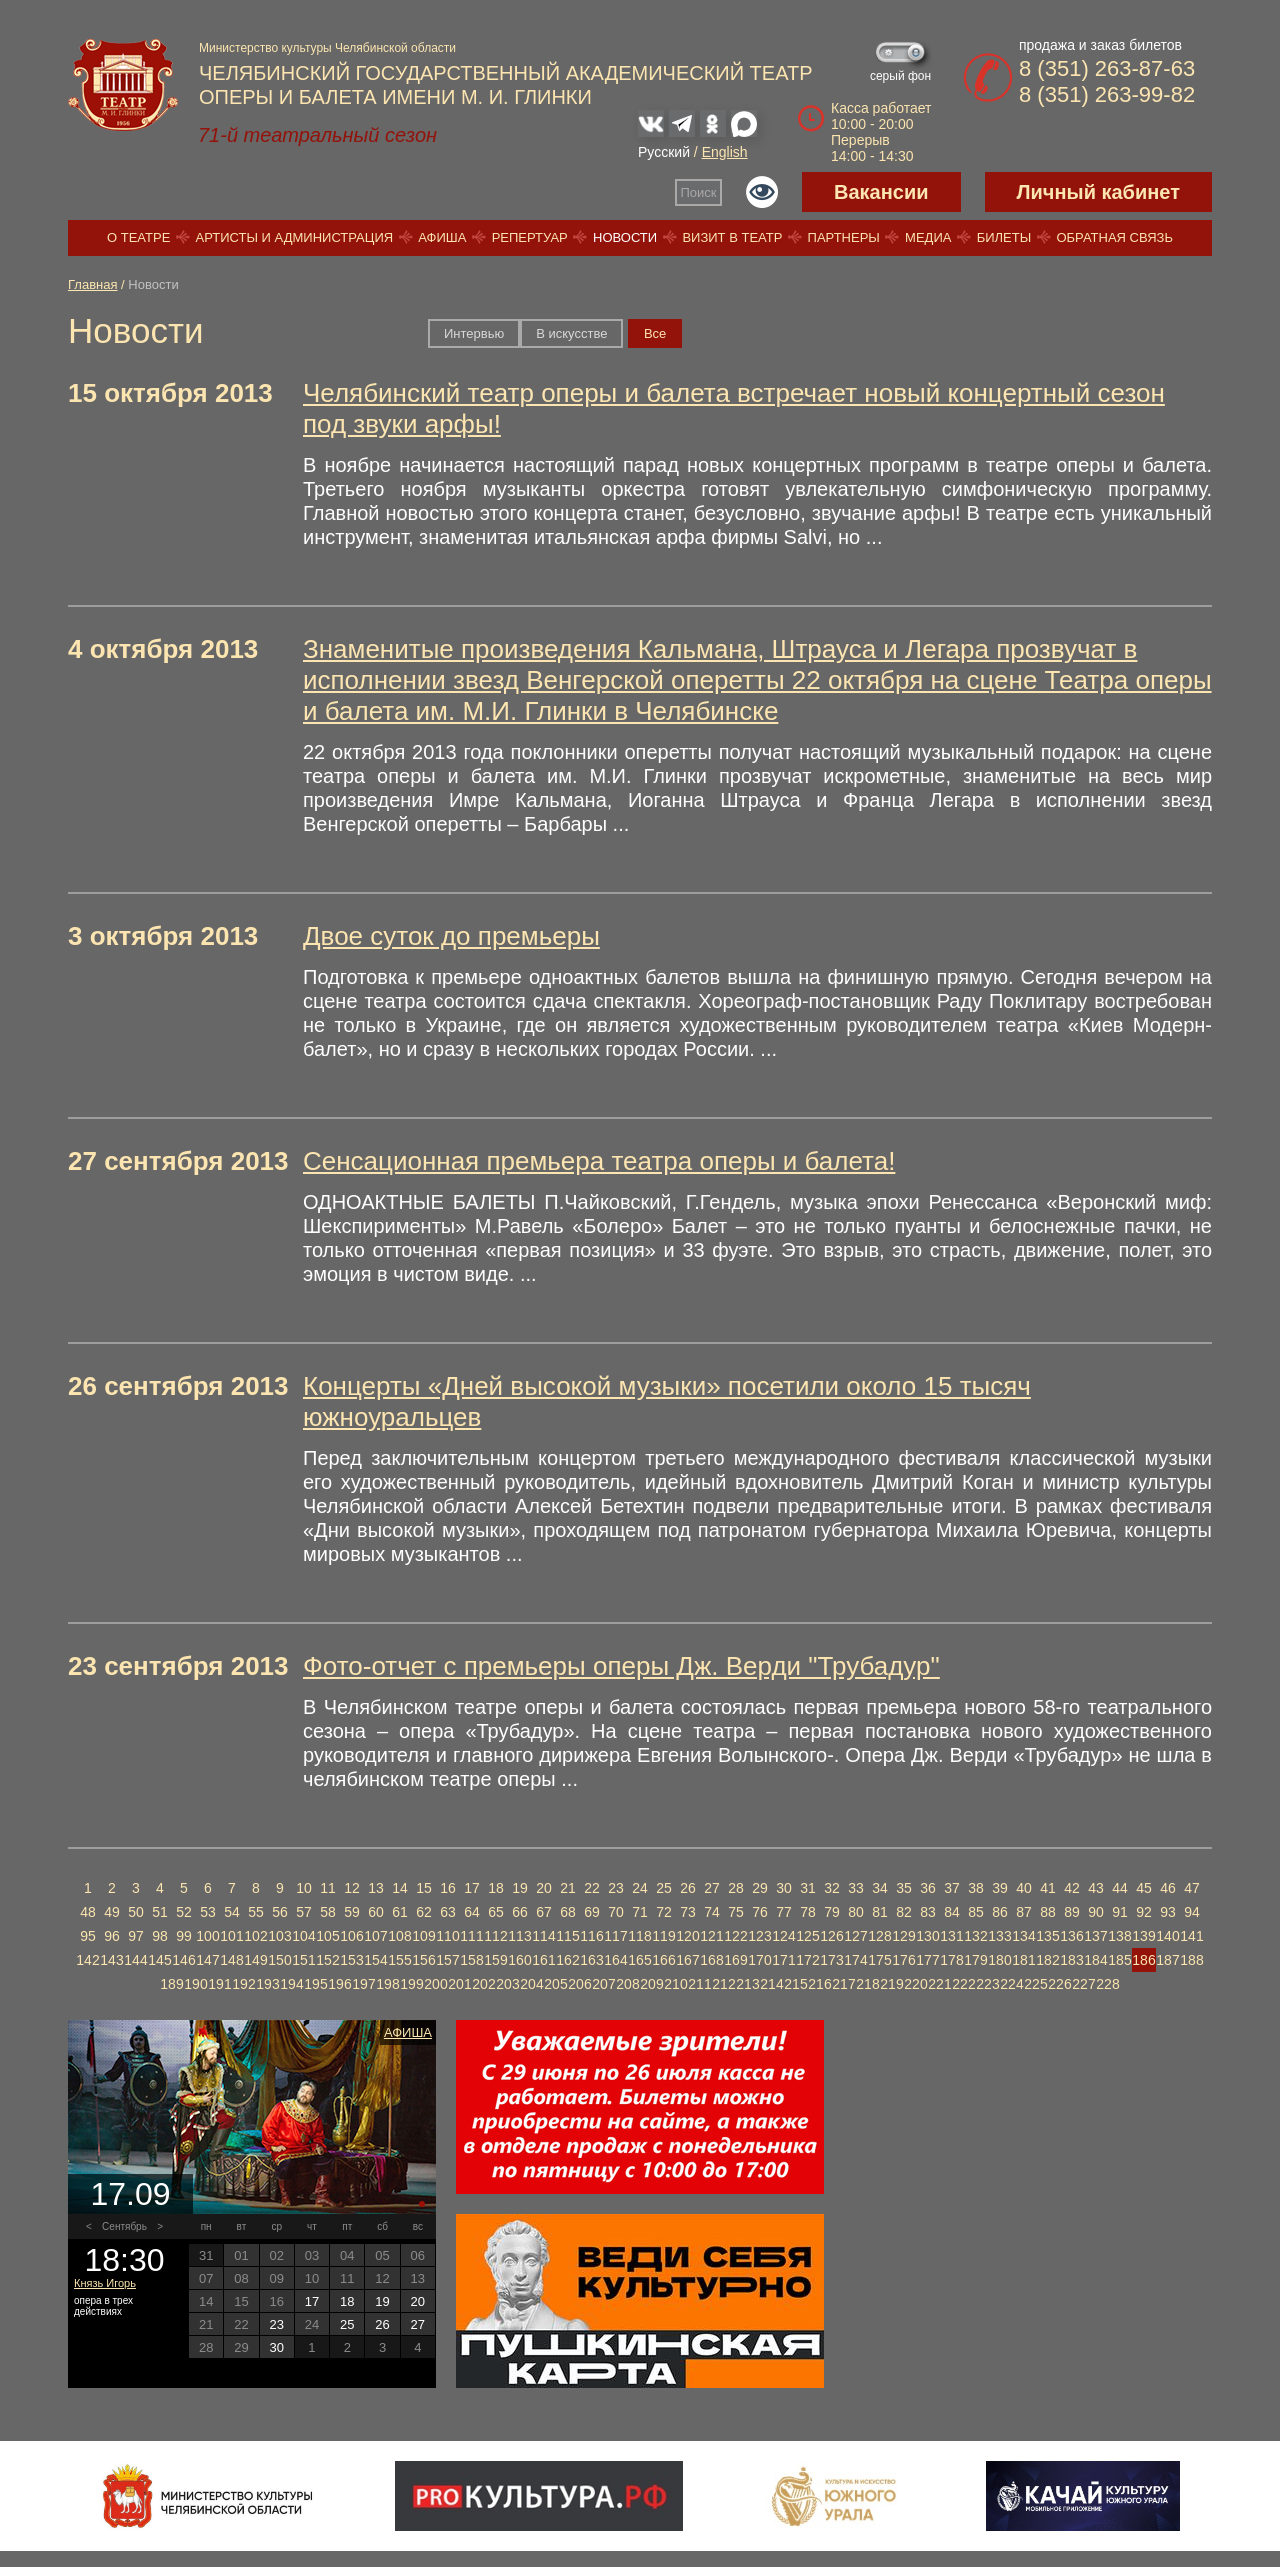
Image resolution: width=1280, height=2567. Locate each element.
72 (664, 1912)
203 (507, 1984)
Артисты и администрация (295, 237)
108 (399, 1936)
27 (712, 1888)
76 (760, 1912)
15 (424, 1888)
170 (759, 1960)
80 (856, 1912)
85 (976, 1912)
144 (135, 1960)
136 (1071, 1936)
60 (376, 1912)
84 (952, 1912)
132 (975, 1936)
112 (495, 1936)
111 (471, 1936)
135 (1047, 1936)
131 (951, 1936)
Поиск (699, 192)
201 (459, 1984)
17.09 (130, 2194)
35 (904, 1888)
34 (880, 1888)
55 (256, 1912)
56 (280, 1912)
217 (843, 1984)
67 (544, 1912)
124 (783, 1936)
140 (1167, 1936)
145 (159, 1960)
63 (448, 1912)
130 (927, 1936)
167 (687, 1960)
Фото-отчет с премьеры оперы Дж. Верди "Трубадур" (621, 1666)
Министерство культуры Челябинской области (327, 48)
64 (472, 1912)
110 (447, 1936)
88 (1048, 1912)
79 (832, 1912)
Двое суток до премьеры (451, 936)
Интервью (474, 333)
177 (927, 1960)
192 (243, 1984)
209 (651, 1984)
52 (184, 1912)
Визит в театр (732, 237)
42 (1072, 1888)
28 (736, 1888)
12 (352, 1888)
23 (616, 1888)
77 (784, 1912)
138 (1119, 1936)
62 (424, 1912)
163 (591, 1960)
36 (928, 1888)
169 (735, 1960)
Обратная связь (1114, 237)
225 (1035, 1984)
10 (304, 1888)
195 (315, 1984)
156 (423, 1960)
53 (208, 1912)
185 (1119, 1960)
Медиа (928, 237)
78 (808, 1912)
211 (699, 1984)
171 (783, 1960)
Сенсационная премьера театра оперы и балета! (599, 1161)
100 (207, 1936)
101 (231, 1936)
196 (339, 1984)
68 (568, 1912)
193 (267, 1984)
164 (615, 1960)
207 (603, 1984)
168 (711, 1960)
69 (592, 1912)
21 (568, 1888)
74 (712, 1912)
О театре (138, 237)
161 (543, 1960)
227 (1083, 1984)
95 (88, 1936)
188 (1191, 1960)
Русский (664, 152)
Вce (655, 333)
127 (855, 1936)
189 (171, 1984)
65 (496, 1912)
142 (87, 1960)
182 (1047, 1960)
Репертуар (530, 237)
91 (1120, 1912)
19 (520, 1888)
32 (832, 1888)
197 (363, 1984)
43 (1096, 1888)
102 (255, 1936)
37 (952, 1888)
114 (543, 1936)
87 (1024, 1912)
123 (759, 1936)
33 (856, 1888)
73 (688, 1912)
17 (472, 1888)
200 (435, 1984)
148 (231, 1960)
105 (327, 1936)
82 (904, 1912)
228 (1107, 1984)
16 (448, 1888)
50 (136, 1912)
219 (891, 1984)
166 (663, 1960)
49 (112, 1912)
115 (567, 1936)
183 (1071, 1960)
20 (544, 1888)
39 (1000, 1888)
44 (1120, 1888)
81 (880, 1912)
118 (639, 1936)
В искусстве (571, 333)
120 (687, 1936)
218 (867, 1984)
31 (808, 1888)
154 (375, 1960)
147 (207, 1960)
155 (399, 1960)
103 (279, 1936)
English (725, 152)
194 (291, 1984)
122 (735, 1936)
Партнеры (844, 237)
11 (328, 1888)
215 (795, 1984)
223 (987, 1984)
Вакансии (881, 192)
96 (112, 1936)
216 (819, 1984)
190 (195, 1984)
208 (627, 1984)
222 (963, 1984)
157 (447, 1960)
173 (831, 1960)
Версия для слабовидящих (762, 192)
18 (496, 1888)
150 (279, 1960)
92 (1144, 1912)
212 (723, 1984)
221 (939, 1984)
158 (471, 1960)
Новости (625, 237)
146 (183, 1960)
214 (771, 1984)
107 (375, 1936)
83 (928, 1912)
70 (616, 1912)
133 (999, 1936)
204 (531, 1984)
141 (1191, 1936)
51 (160, 1912)
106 (351, 1936)
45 (1144, 1888)
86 (1000, 1912)
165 (639, 1960)
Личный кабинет (1098, 192)
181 (1023, 1960)
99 (184, 1936)
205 (555, 1984)
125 (807, 1936)
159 (495, 1960)
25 (664, 1888)
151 (303, 1960)
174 (855, 1960)
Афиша (442, 237)
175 (879, 1960)
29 (760, 1888)
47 (1192, 1888)
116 (591, 1936)
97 (136, 1936)
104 (303, 1936)
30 (784, 1888)
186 (1143, 1960)
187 (1167, 1960)
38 (976, 1888)
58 (328, 1912)
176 (903, 1960)
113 (519, 1936)
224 (1011, 1984)
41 (1048, 1888)
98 (160, 1936)
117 (615, 1936)
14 (400, 1888)
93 (1168, 1912)
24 (640, 1888)
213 (747, 1984)
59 (352, 1912)
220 (915, 1984)
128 (879, 1936)
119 (663, 1936)
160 (519, 1960)
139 (1143, 1936)
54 (232, 1912)
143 (111, 1960)
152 (327, 1960)
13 (376, 1888)
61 (400, 1912)
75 (736, 1912)
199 (411, 1984)
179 (975, 1960)
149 (255, 1960)
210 (675, 1984)
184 (1095, 1960)
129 (903, 1936)
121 (711, 1936)
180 (999, 1960)
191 (219, 1984)
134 (1023, 1936)
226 (1059, 1984)
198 (387, 1984)
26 (688, 1888)
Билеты (1004, 237)
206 (579, 1984)
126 (831, 1936)
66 (520, 1912)
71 (640, 1912)
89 (1072, 1912)
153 (351, 1960)
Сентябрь (124, 2226)
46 (1168, 1888)
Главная (92, 284)
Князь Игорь (105, 2283)
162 (567, 1960)
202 (483, 1984)
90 (1096, 1912)
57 (304, 1912)
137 (1095, 1936)
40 (1024, 1888)
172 (807, 1960)
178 (951, 1960)
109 (423, 1936)
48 (88, 1912)
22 (592, 1888)
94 (1192, 1912)
